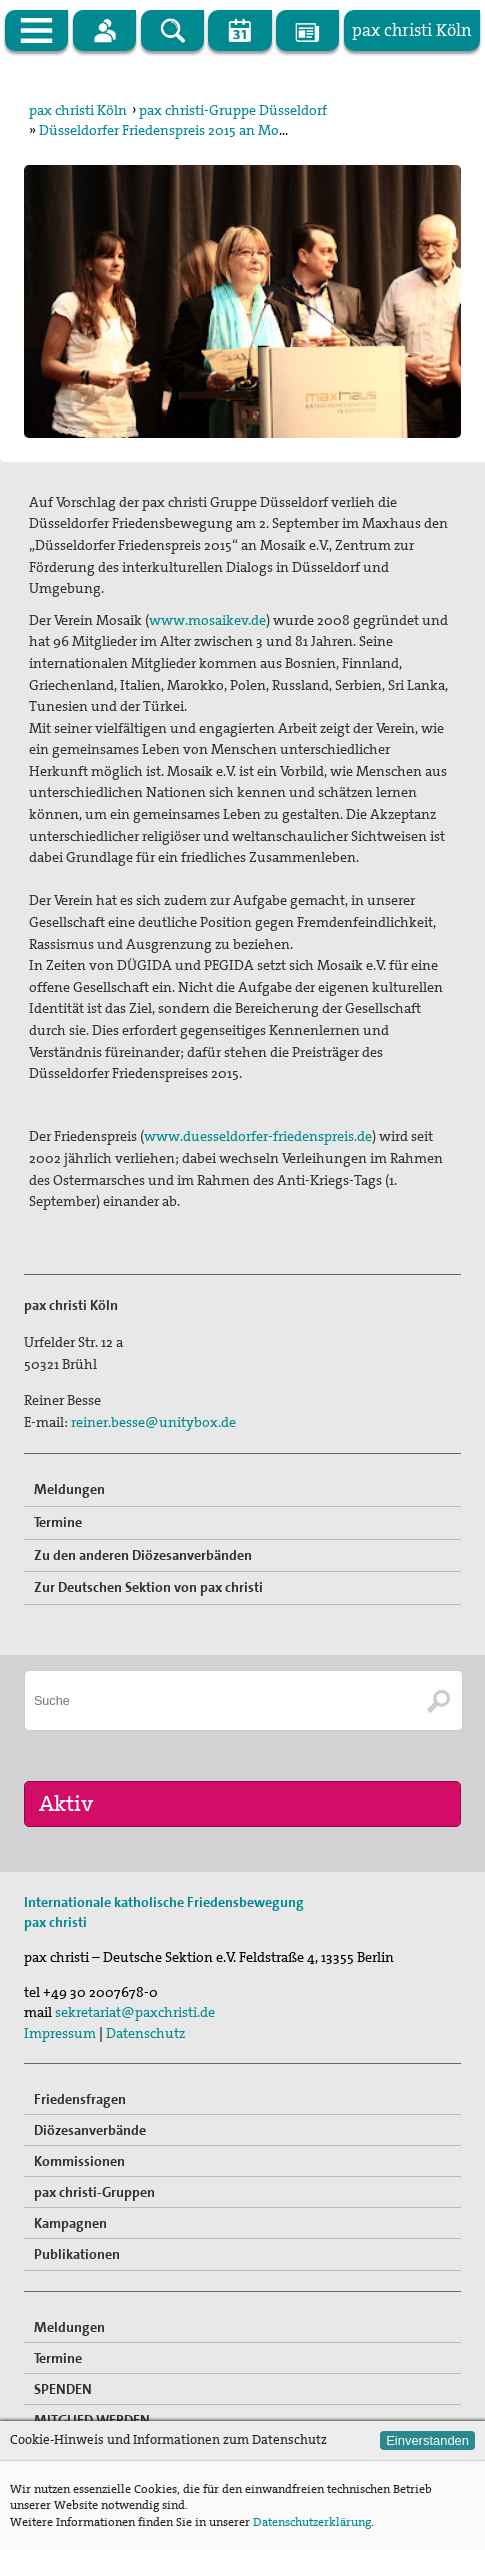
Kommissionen (79, 2161)
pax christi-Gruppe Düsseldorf (233, 110)
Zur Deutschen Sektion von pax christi (148, 1587)
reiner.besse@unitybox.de (153, 1422)
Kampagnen (70, 2223)
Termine (58, 1522)
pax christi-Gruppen (94, 2192)
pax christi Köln (78, 110)
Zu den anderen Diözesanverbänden (143, 1555)
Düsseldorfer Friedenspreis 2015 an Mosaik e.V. (183, 130)
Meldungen (69, 1489)
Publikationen (77, 2254)
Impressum (60, 2033)
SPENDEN (63, 2389)
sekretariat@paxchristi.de (135, 2012)
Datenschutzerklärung (312, 2522)
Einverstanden (427, 2440)
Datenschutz (145, 2033)
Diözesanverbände (90, 2130)
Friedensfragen (80, 2099)
